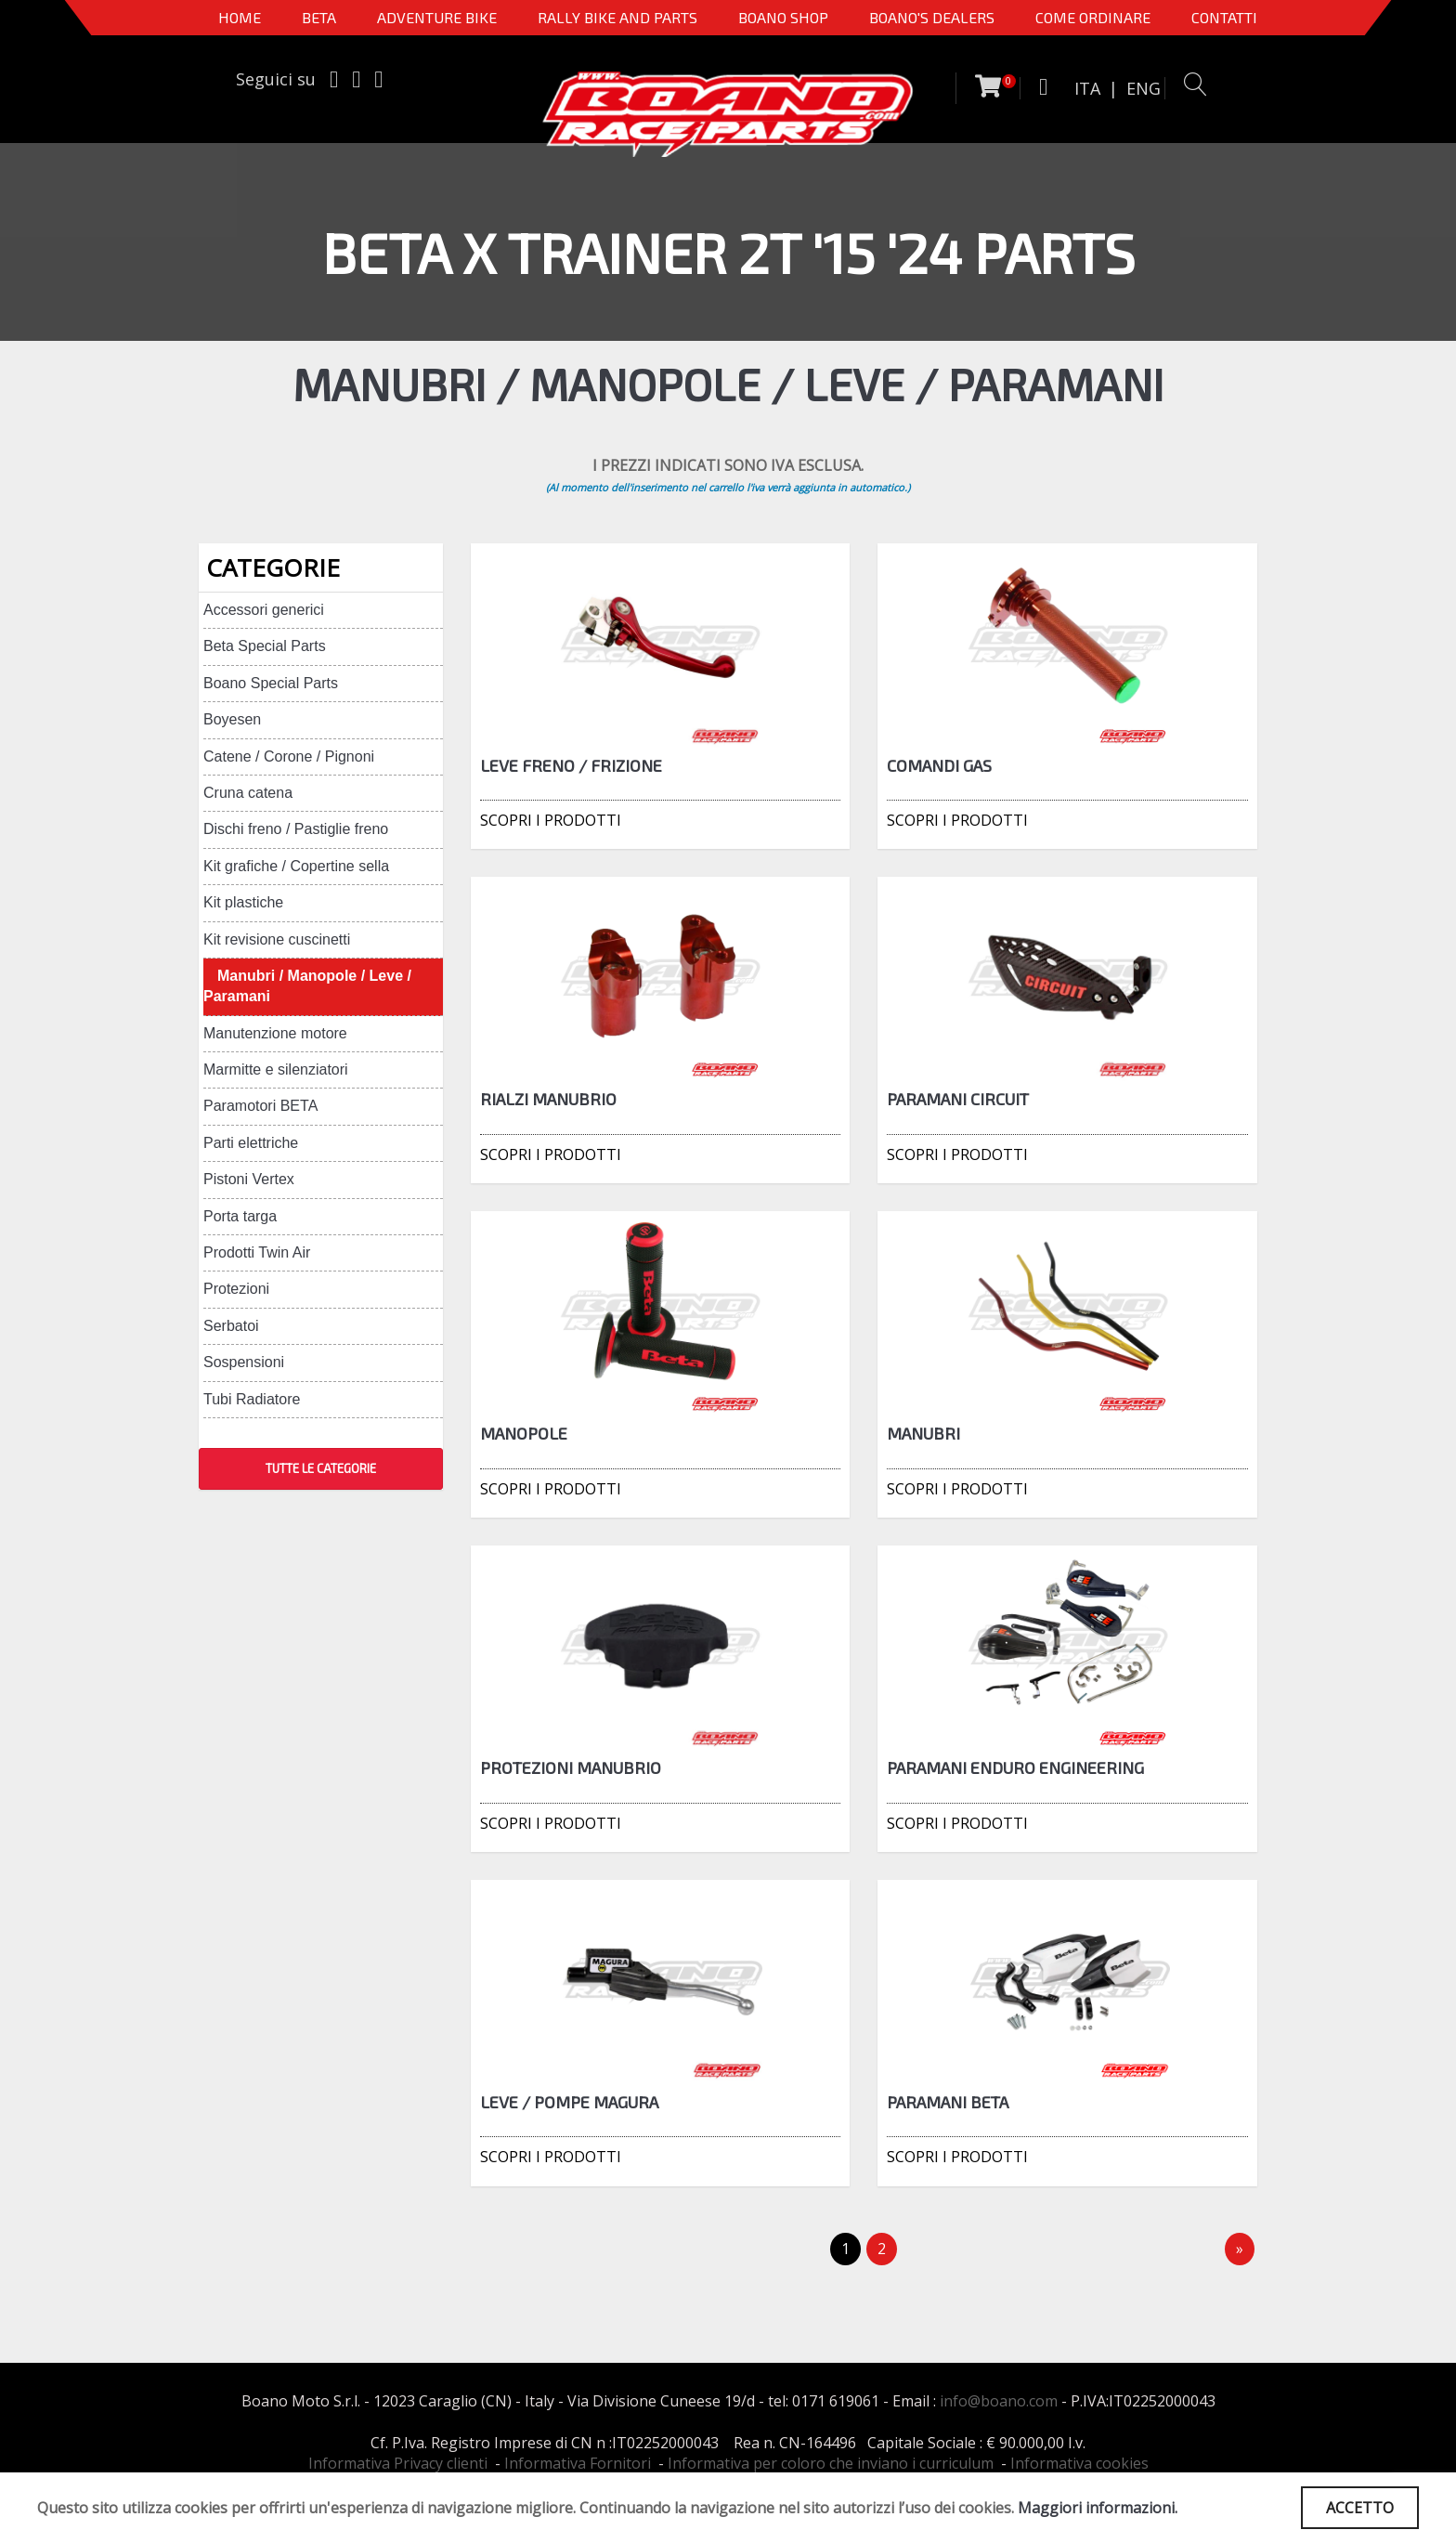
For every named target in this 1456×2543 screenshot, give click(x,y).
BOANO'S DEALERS (931, 17)
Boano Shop (783, 17)
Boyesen (232, 719)
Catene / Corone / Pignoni (288, 756)
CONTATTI (1224, 17)
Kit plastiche (243, 902)
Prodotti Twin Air (256, 1252)
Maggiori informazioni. (1097, 2507)
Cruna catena (247, 793)
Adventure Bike (437, 17)
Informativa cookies (1079, 2463)
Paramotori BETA (260, 1106)
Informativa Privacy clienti (398, 2463)
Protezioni (236, 1289)
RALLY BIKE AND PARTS (617, 17)
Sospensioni (243, 1362)
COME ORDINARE (1092, 17)
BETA (319, 17)
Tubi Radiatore (251, 1399)
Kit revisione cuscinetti (276, 939)
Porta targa (240, 1216)
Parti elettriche (250, 1143)
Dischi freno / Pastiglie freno (295, 829)
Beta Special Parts (264, 646)
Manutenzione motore (275, 1033)
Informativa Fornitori (577, 2463)
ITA (1087, 88)
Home (239, 17)
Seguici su (276, 79)
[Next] (1239, 2249)
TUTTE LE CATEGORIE (321, 1468)
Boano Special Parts (270, 683)
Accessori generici (263, 610)
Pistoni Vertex (248, 1179)
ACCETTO (1360, 2507)
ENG (1143, 88)
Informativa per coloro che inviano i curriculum (831, 2463)
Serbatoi (231, 1326)
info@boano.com (999, 2401)
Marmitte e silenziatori (275, 1069)
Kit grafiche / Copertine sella (296, 866)
